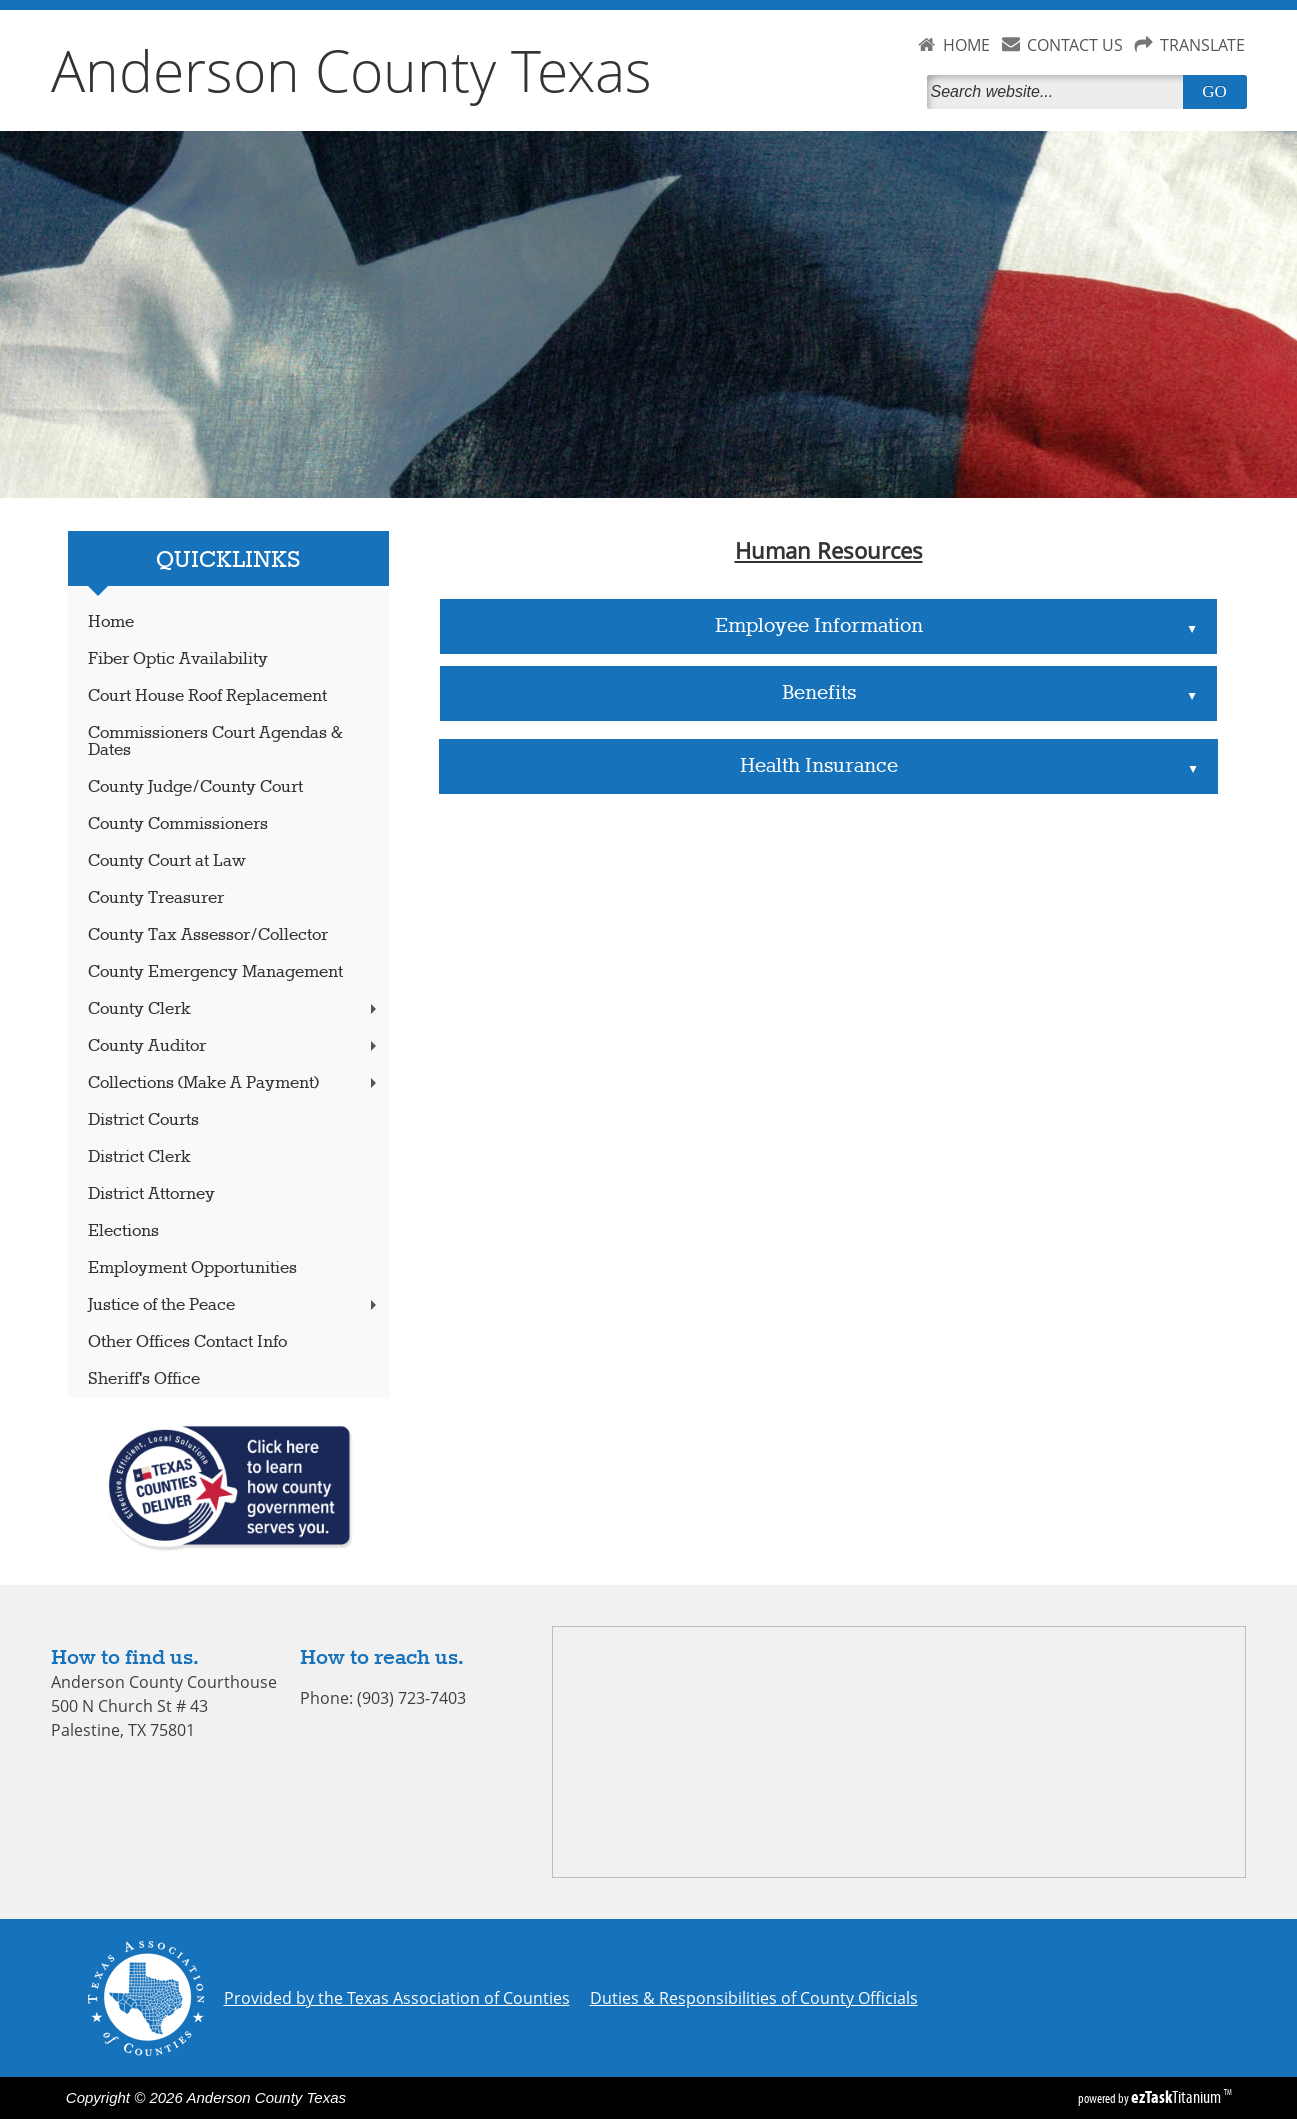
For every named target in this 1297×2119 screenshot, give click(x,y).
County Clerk (234, 1009)
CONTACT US (1075, 45)
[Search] (1059, 92)
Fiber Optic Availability (178, 659)
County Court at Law (167, 861)
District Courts (143, 1120)
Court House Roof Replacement (207, 696)
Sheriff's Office (144, 1379)
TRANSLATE (1202, 45)
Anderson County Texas (351, 70)
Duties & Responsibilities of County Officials (754, 1998)
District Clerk (139, 1157)
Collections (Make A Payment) (234, 1083)
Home (111, 622)
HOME (966, 45)
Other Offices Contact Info (187, 1342)
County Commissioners (178, 824)
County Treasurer (156, 898)
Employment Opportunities (192, 1268)
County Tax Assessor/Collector (208, 935)
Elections (123, 1231)
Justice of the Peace (234, 1305)
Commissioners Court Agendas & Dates (215, 742)
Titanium (1177, 2097)
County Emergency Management (215, 972)
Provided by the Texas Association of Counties (397, 1998)
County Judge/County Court (195, 787)
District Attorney (151, 1194)
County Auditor (234, 1046)
